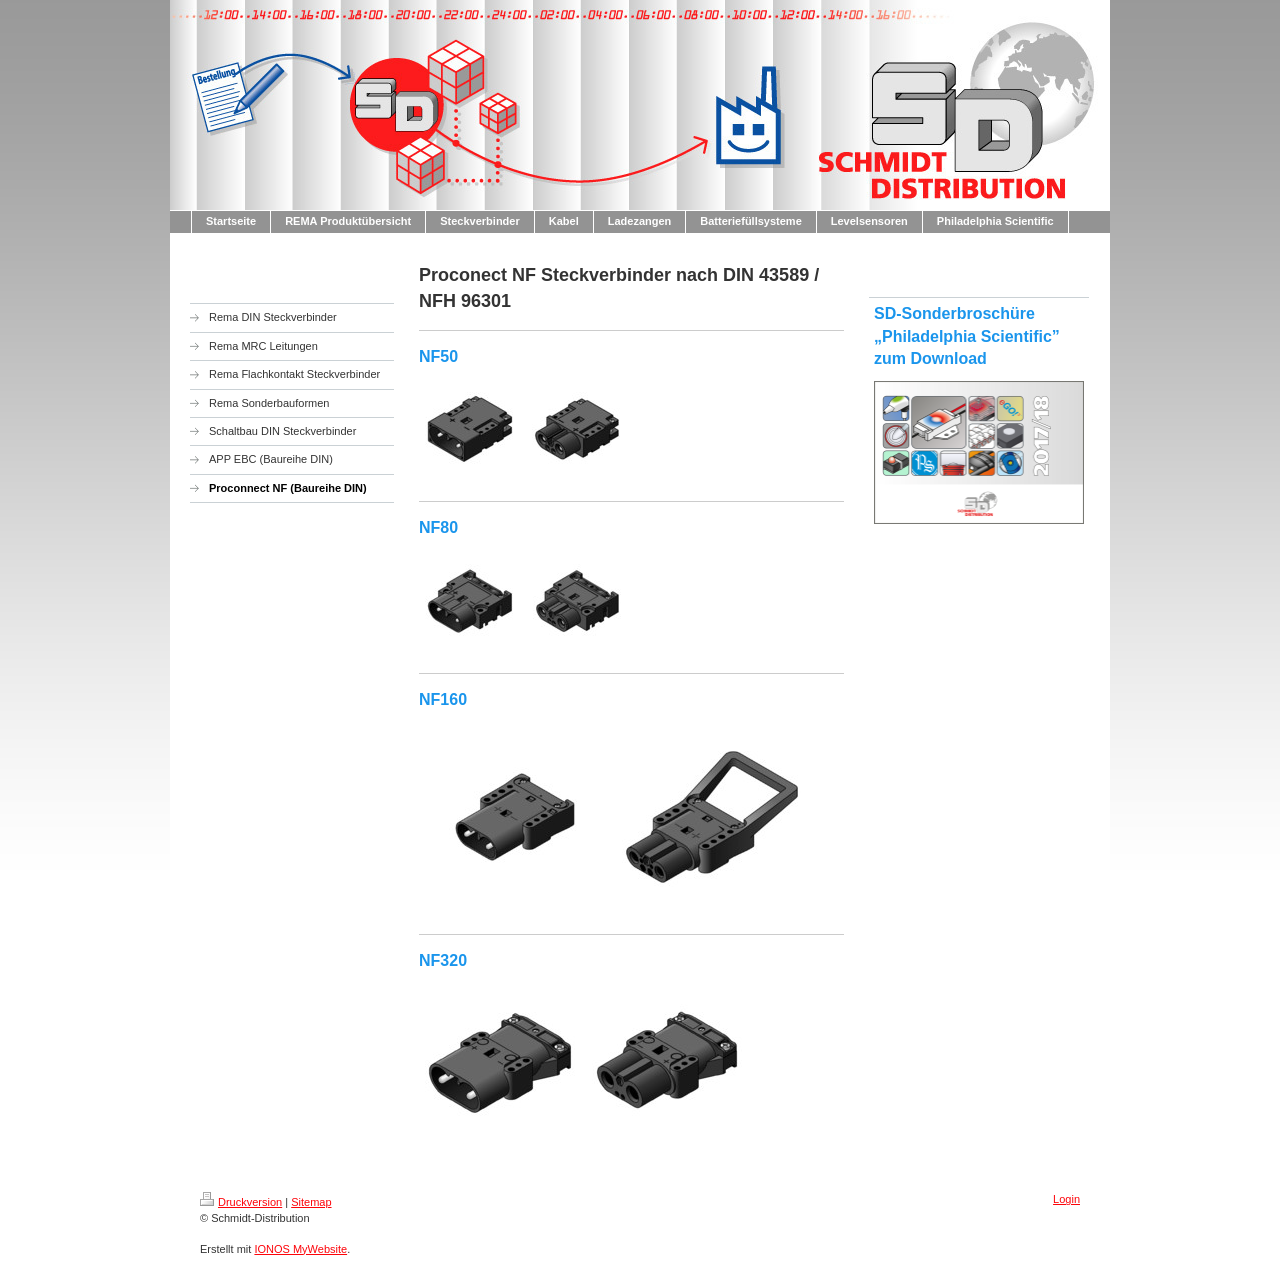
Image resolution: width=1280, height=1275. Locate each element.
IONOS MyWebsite (300, 1249)
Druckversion (241, 1202)
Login (1066, 1199)
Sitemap (311, 1202)
